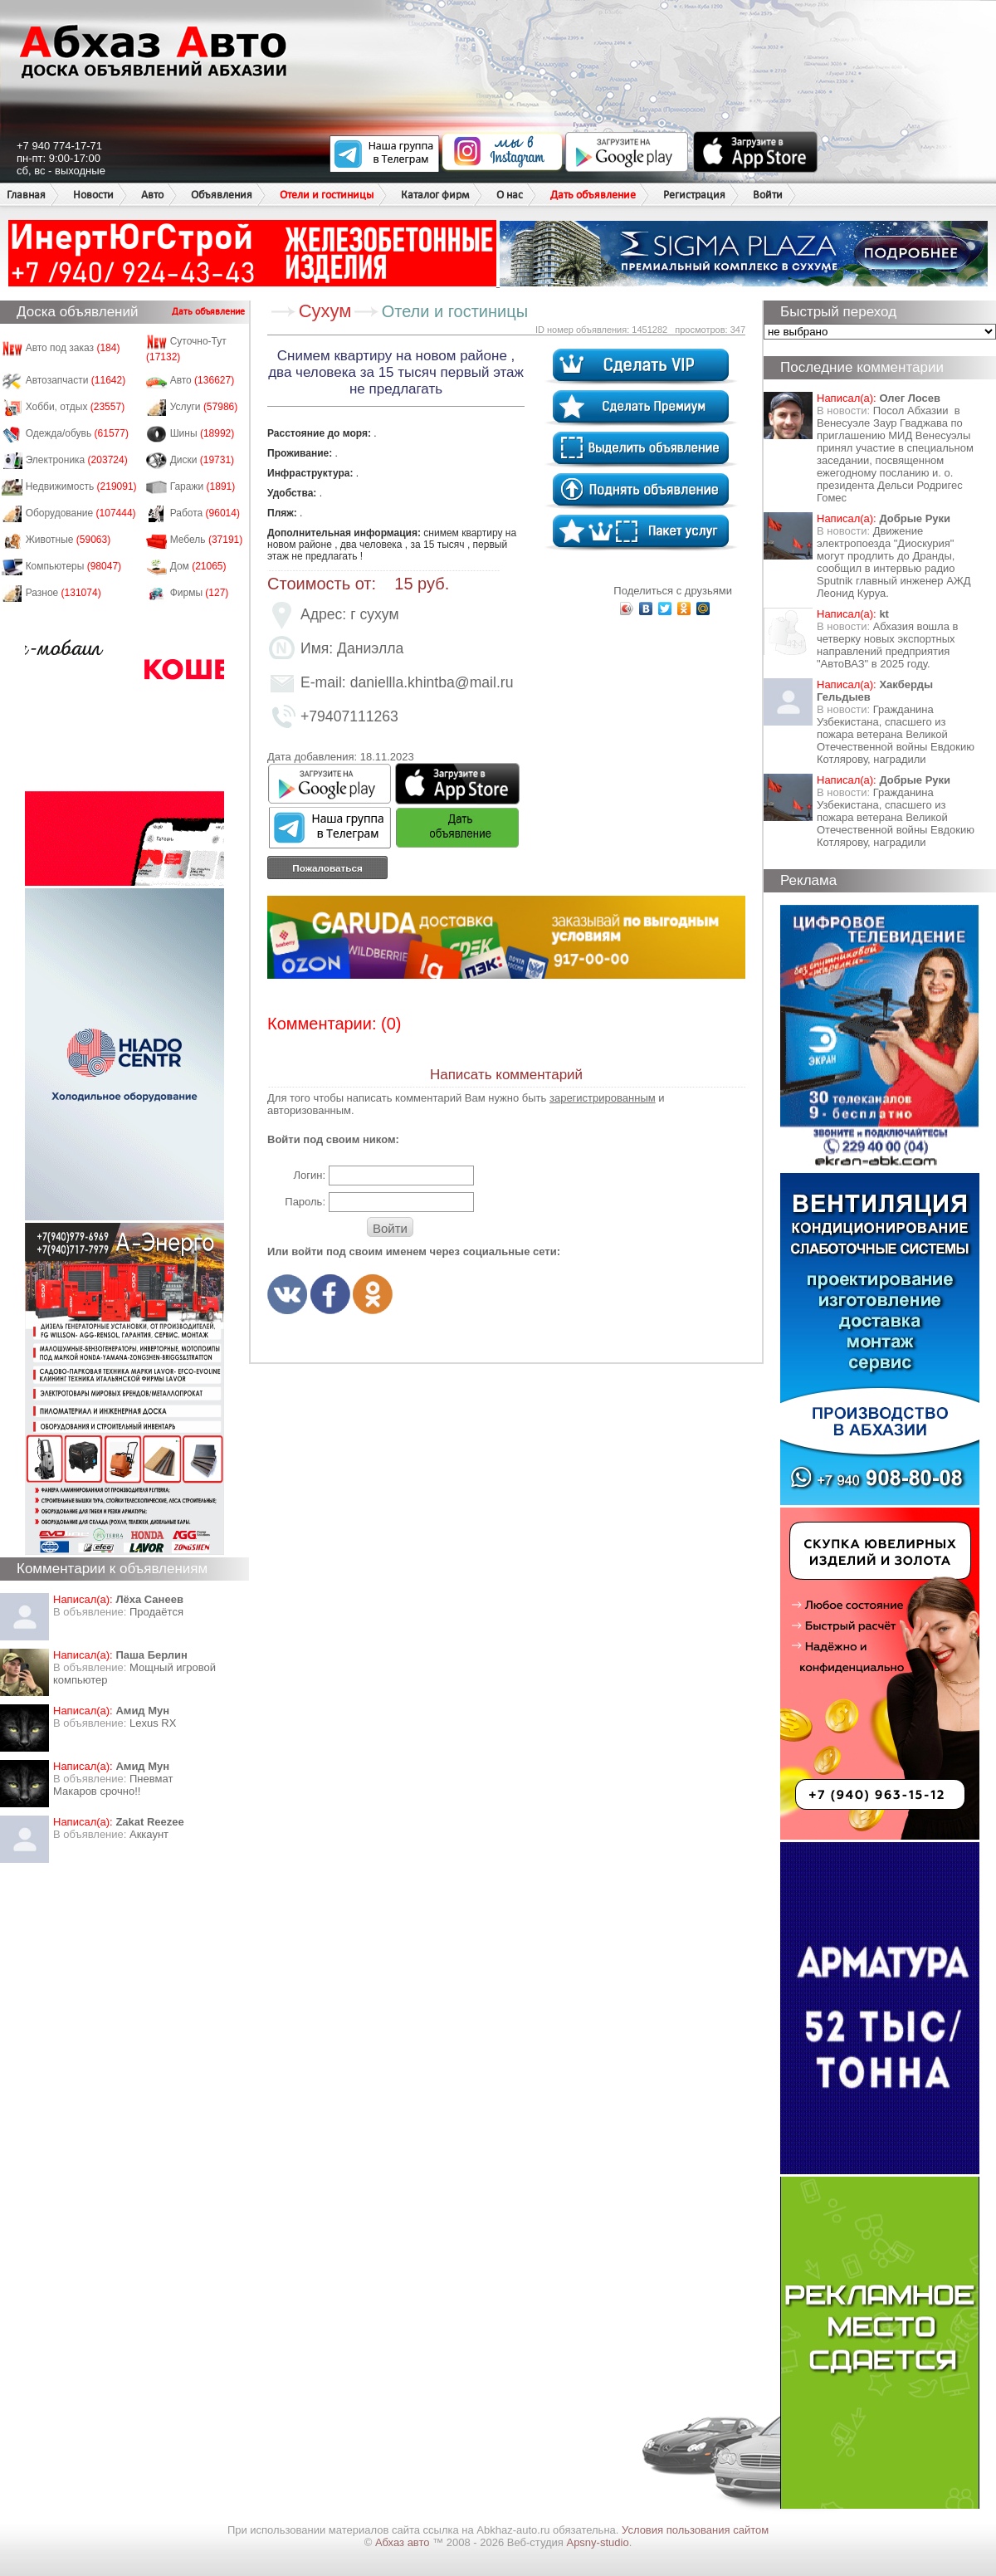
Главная (26, 194)
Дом (198, 566)
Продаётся (156, 1612)
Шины (202, 433)
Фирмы (199, 593)
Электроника (77, 460)
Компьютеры (73, 566)
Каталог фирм (435, 194)
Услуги (204, 407)
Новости (93, 194)
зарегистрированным (602, 1098)
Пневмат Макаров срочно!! (113, 1784)
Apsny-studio (597, 2542)
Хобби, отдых (75, 407)
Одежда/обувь (77, 433)
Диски (202, 460)
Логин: (309, 1175)
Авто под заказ (73, 348)
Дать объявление (593, 194)
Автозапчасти (76, 380)
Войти (768, 194)
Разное (63, 593)
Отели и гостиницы (327, 194)
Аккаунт (148, 1834)
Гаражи (203, 486)
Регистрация (694, 194)
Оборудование (81, 513)
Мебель (206, 539)
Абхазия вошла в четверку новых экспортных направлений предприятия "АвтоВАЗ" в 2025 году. (887, 645)
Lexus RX (152, 1723)
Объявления (221, 194)
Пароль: (305, 1201)
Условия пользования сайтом (695, 2530)
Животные (68, 539)
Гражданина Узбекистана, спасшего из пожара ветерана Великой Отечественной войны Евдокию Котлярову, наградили (895, 734)
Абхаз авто (403, 2542)
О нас (509, 194)
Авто (152, 194)
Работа (205, 513)
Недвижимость (81, 486)
